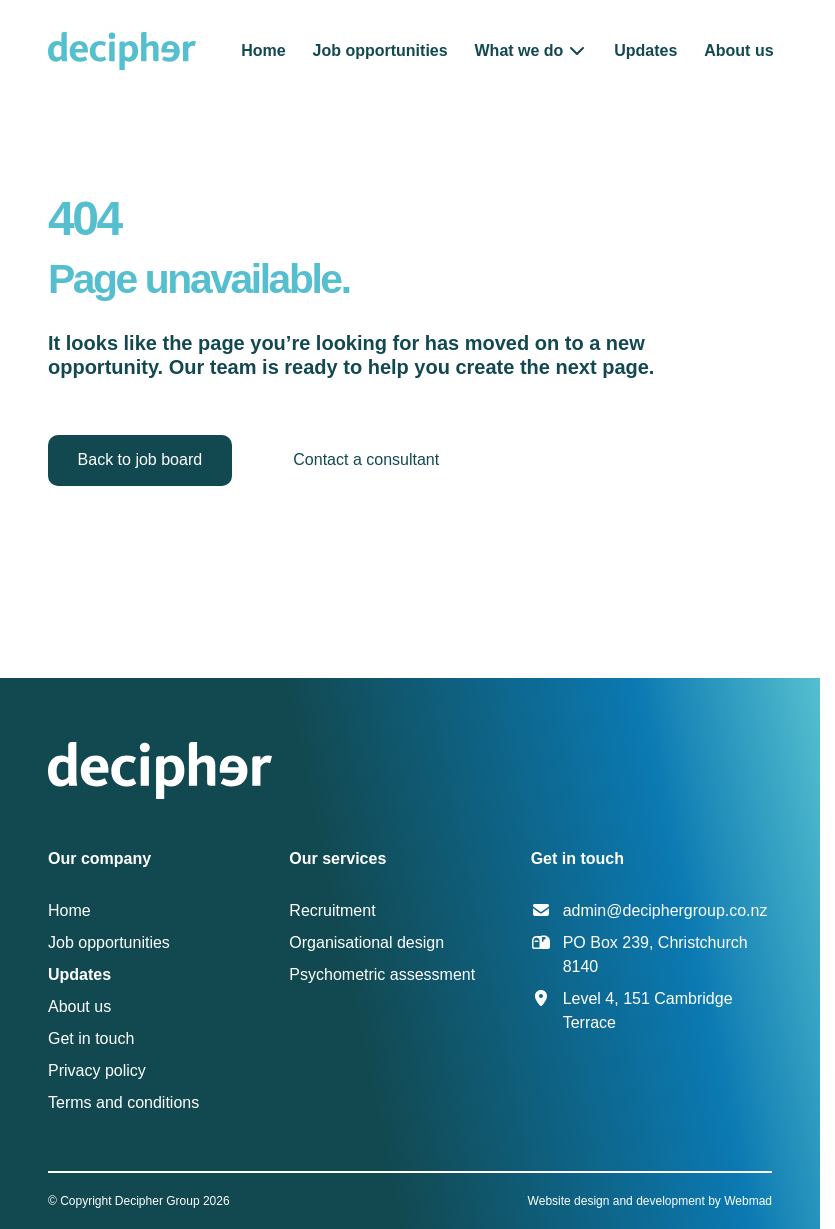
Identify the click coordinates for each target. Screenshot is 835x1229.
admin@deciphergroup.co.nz (665, 910)
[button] (531, 50)
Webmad (748, 1201)
